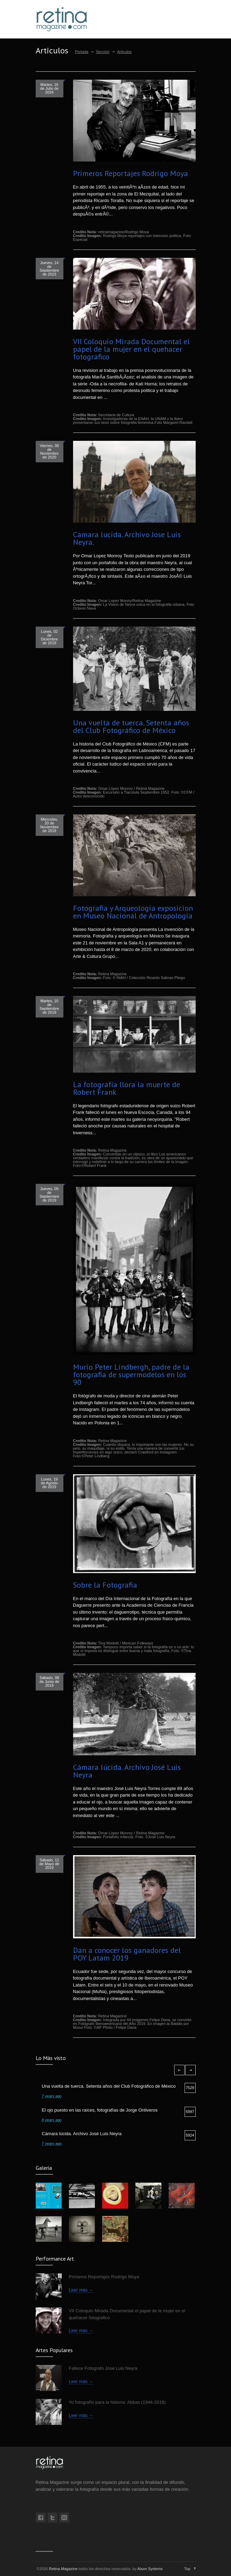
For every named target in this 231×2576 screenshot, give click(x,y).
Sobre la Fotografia (105, 1585)
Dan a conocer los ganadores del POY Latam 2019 (127, 1954)
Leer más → (81, 2290)
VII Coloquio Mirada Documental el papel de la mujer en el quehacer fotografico (131, 349)
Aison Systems (150, 2569)
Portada (82, 52)
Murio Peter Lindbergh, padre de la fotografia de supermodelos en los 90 (131, 1374)
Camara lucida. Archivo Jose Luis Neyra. (127, 538)
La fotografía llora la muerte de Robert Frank (126, 1088)
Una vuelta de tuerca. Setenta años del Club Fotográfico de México (131, 726)
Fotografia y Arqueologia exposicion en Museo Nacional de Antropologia (133, 911)
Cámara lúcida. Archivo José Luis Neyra (127, 1771)
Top (187, 2569)
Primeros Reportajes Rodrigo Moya (130, 173)
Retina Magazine (63, 2569)
